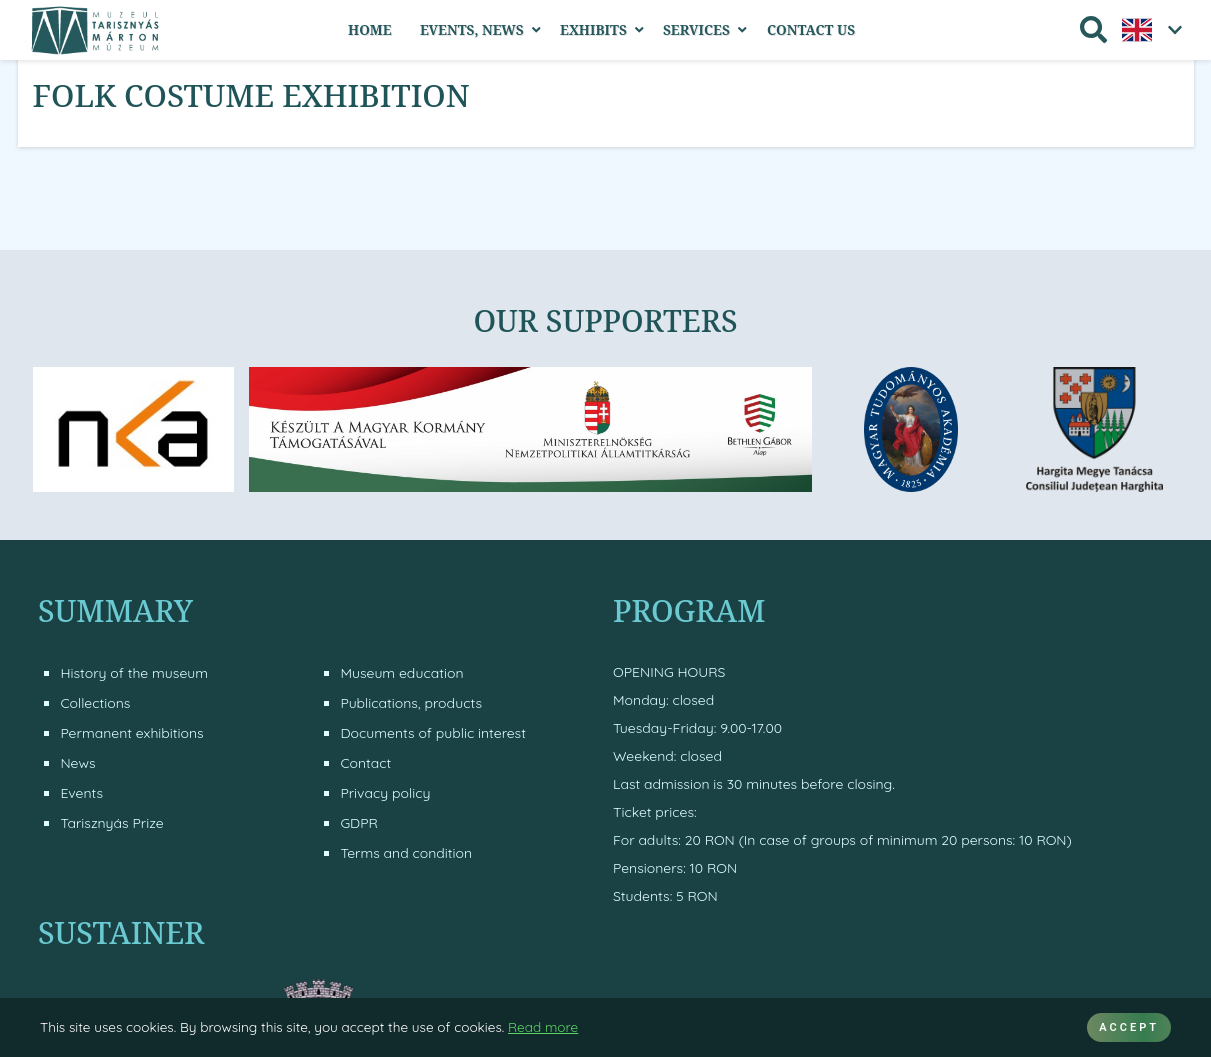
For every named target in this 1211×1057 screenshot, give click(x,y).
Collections (95, 703)
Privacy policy (385, 793)
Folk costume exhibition (251, 95)
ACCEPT (1129, 1027)
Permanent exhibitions (131, 733)
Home (370, 29)
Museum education (401, 673)
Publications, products (411, 703)
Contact (365, 763)
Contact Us (811, 29)
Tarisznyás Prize (111, 823)
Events (81, 793)
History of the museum (134, 673)
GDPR (359, 823)
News (77, 763)
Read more (543, 1026)
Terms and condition (406, 853)
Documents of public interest (433, 733)
